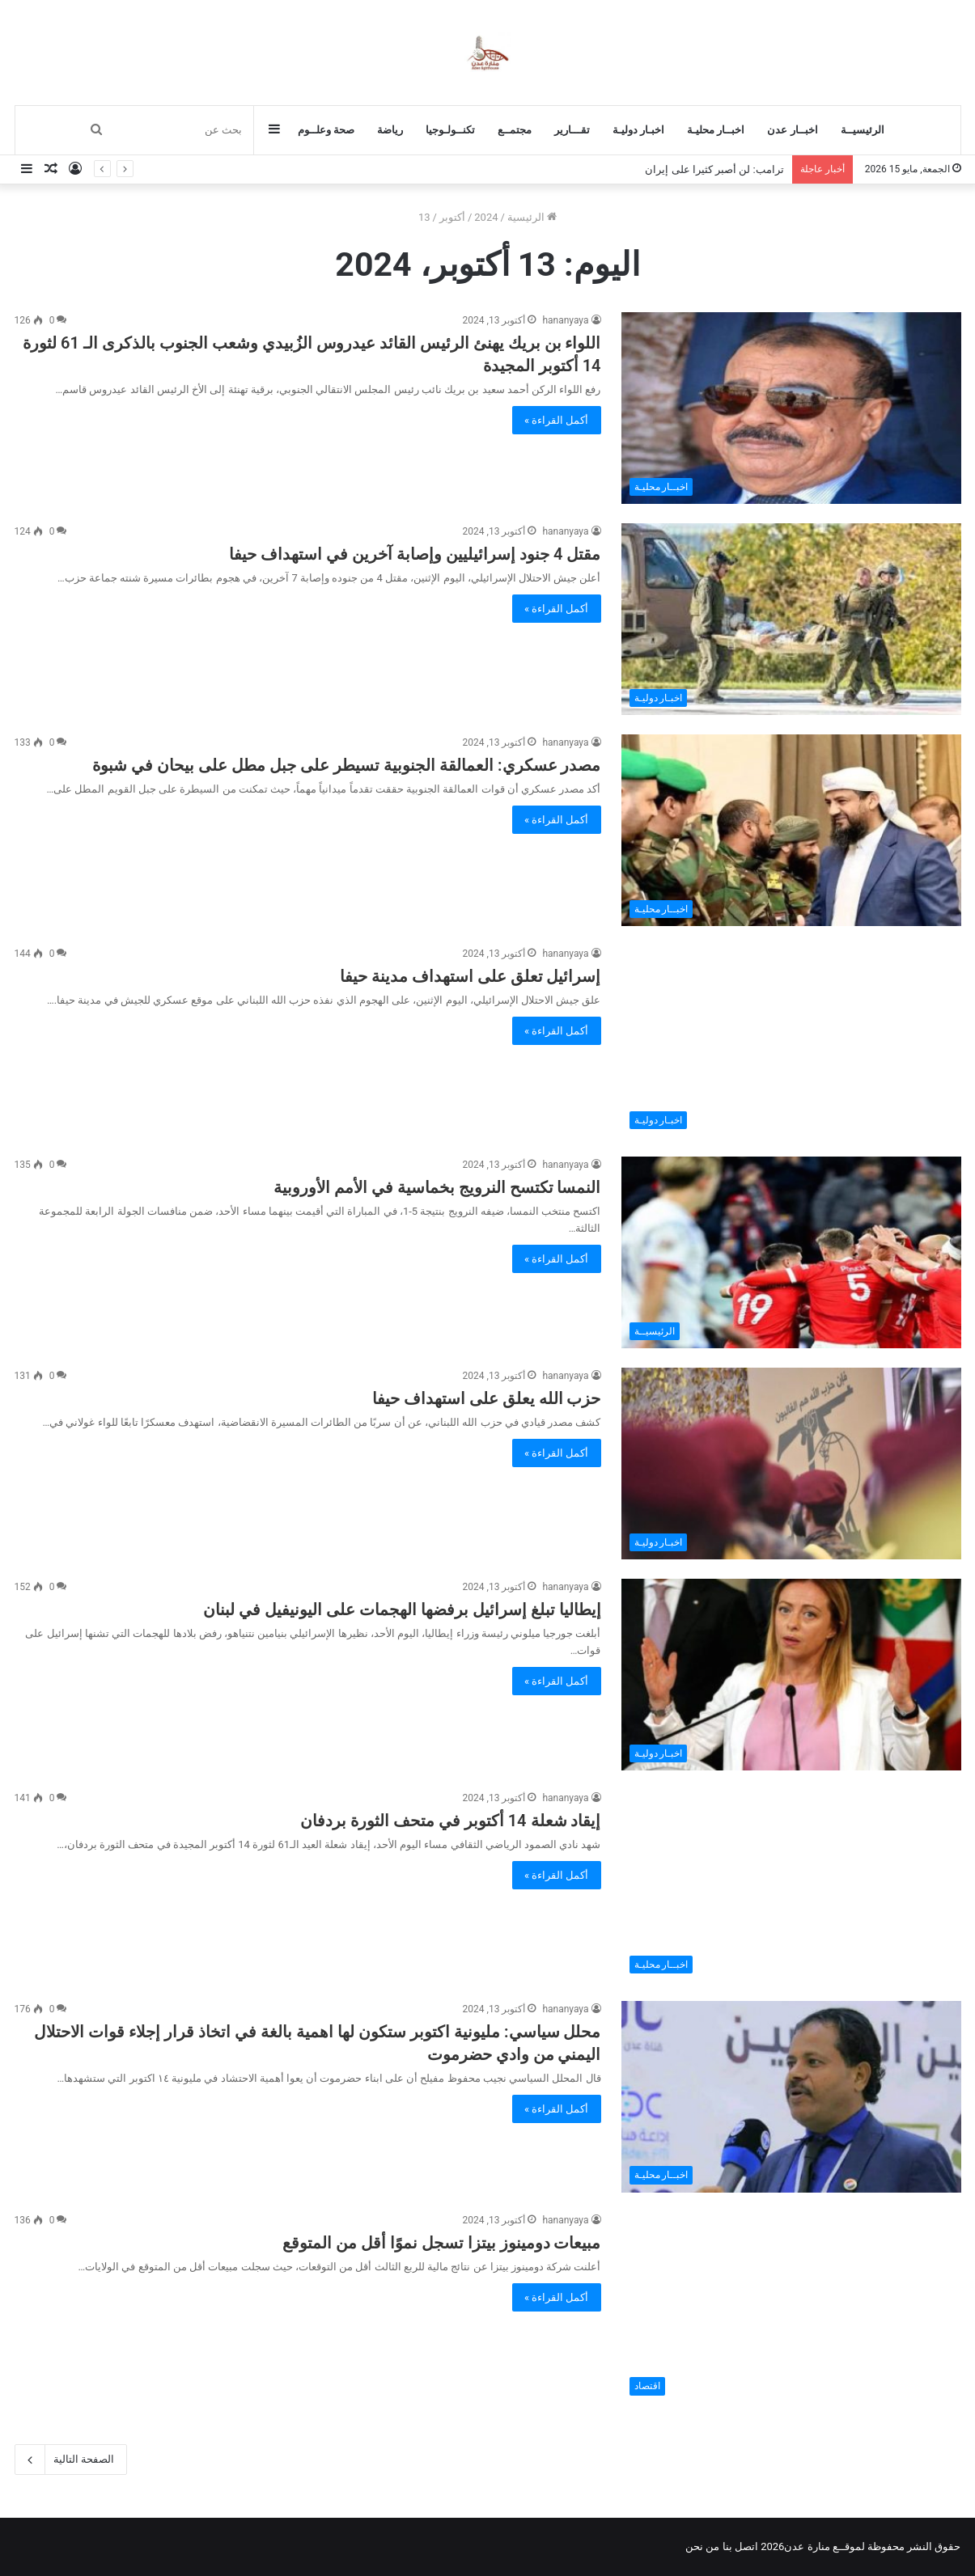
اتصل (746, 2546)
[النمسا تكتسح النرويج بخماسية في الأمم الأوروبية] (791, 1252)
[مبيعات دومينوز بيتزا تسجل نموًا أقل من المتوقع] (791, 2308)
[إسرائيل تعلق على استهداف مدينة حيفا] (791, 1041)
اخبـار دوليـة (638, 130)
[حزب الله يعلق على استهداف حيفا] (791, 1463)
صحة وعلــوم (326, 130)
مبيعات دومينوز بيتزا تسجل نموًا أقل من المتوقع (441, 2242)
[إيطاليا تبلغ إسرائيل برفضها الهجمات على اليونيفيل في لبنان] (791, 1674)
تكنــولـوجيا (450, 130)
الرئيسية (532, 217)
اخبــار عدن (792, 130)
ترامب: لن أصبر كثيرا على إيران (714, 169)
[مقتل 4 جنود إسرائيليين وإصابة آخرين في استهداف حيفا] (791, 619)
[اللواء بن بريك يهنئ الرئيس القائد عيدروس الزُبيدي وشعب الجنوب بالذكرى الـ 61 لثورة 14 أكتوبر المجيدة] (791, 408)
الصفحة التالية (71, 2459)
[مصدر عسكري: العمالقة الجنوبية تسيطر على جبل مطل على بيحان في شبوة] (791, 830)
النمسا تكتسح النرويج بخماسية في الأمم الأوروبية (437, 1187)
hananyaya (565, 320)
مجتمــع (515, 130)
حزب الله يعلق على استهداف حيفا (486, 1398)
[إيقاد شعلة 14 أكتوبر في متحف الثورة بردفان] (791, 1886)
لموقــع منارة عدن (824, 2546)
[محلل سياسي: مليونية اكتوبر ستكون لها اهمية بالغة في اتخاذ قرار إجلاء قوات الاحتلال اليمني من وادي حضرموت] (791, 2097)
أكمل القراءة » (556, 420)
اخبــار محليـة (715, 130)
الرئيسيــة (862, 130)
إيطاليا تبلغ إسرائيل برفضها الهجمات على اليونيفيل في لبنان (402, 1609)
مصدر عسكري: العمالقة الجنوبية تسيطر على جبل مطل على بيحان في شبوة (346, 765)
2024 (486, 217)
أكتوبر (452, 217)
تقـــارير (572, 130)
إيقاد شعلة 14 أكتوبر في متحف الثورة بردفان (450, 1820)
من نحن (702, 2546)
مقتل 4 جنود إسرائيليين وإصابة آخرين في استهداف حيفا (414, 554)
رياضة (390, 130)
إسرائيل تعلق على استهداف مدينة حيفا (470, 976)
